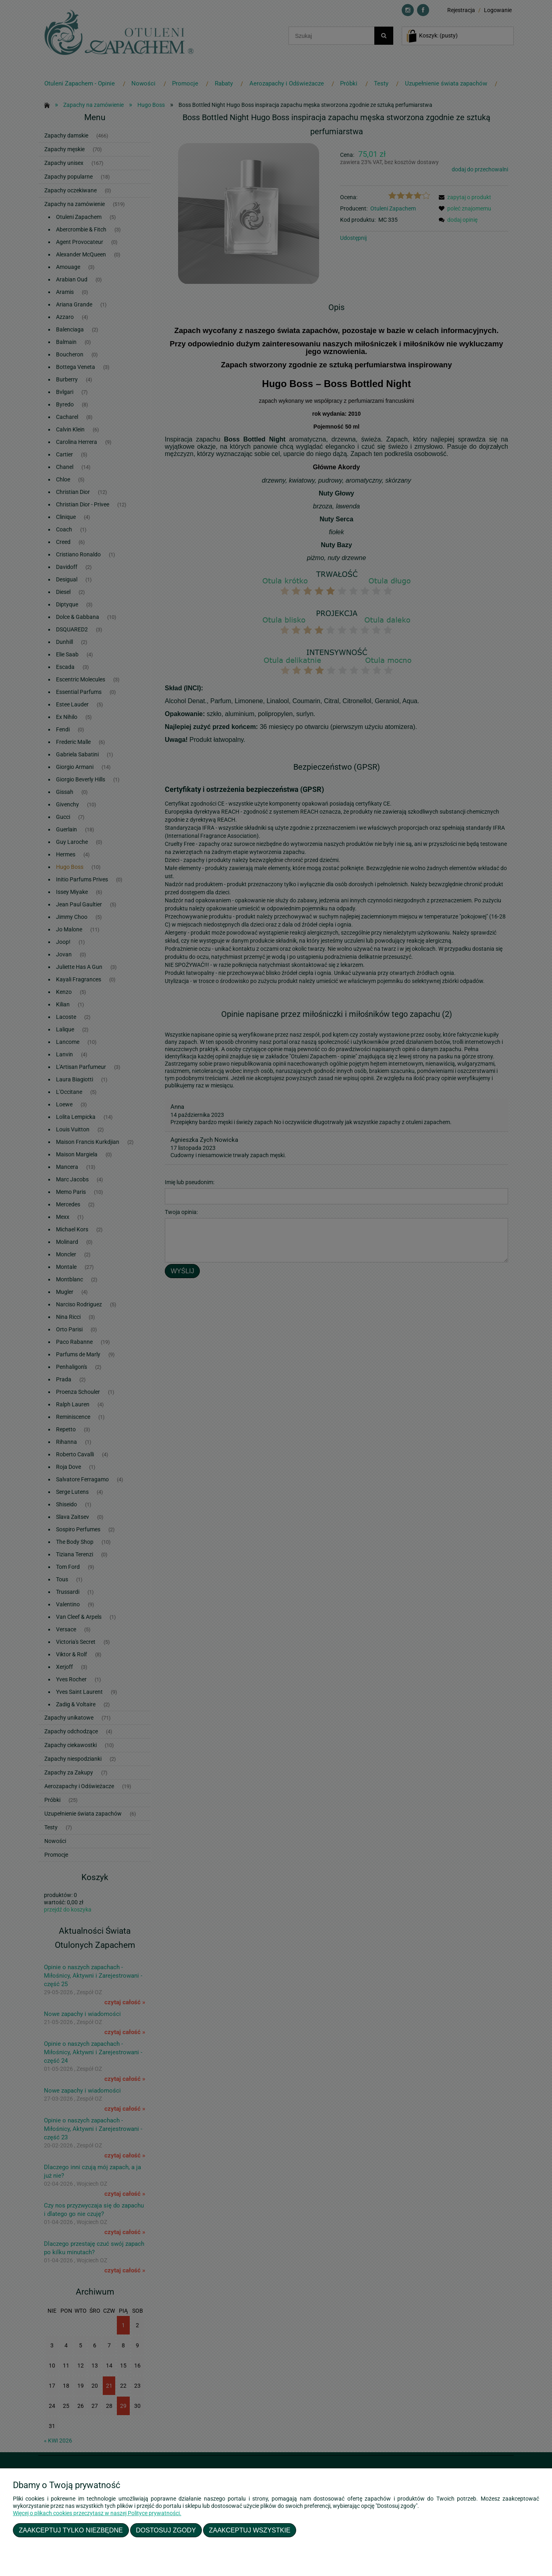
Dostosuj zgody (166, 2530)
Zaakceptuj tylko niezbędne (71, 2530)
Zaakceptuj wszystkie (250, 2530)
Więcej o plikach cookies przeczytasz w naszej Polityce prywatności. (97, 2513)
